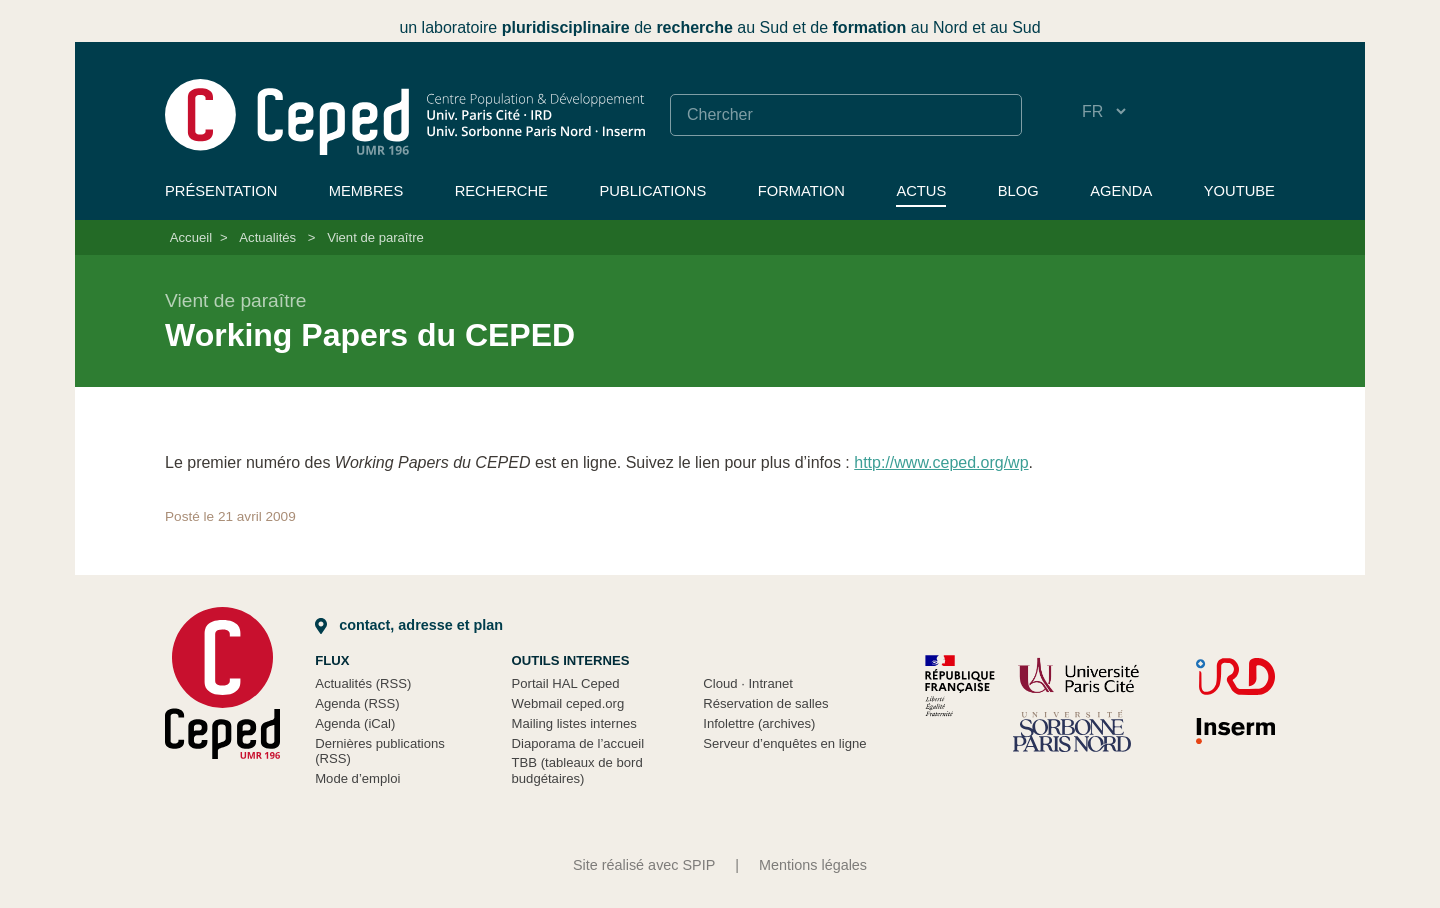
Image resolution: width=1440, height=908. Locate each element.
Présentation (221, 191)
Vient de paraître (375, 237)
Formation (801, 191)
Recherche (501, 191)
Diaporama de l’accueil (578, 743)
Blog (1018, 191)
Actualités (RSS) (363, 683)
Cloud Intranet (748, 683)
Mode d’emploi (357, 778)
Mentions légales (813, 865)
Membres (366, 191)
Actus (921, 191)
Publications (652, 191)
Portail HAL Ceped (566, 683)
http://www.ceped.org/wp (941, 462)
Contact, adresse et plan (409, 625)
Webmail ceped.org (568, 703)
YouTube (1239, 191)
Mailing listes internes (574, 723)
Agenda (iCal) (355, 723)
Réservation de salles (765, 703)
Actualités (267, 237)
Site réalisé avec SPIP (644, 865)
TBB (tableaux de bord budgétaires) (577, 770)
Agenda (1121, 191)
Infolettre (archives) (759, 723)
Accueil (191, 237)
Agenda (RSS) (357, 703)
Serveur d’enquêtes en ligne (784, 743)
